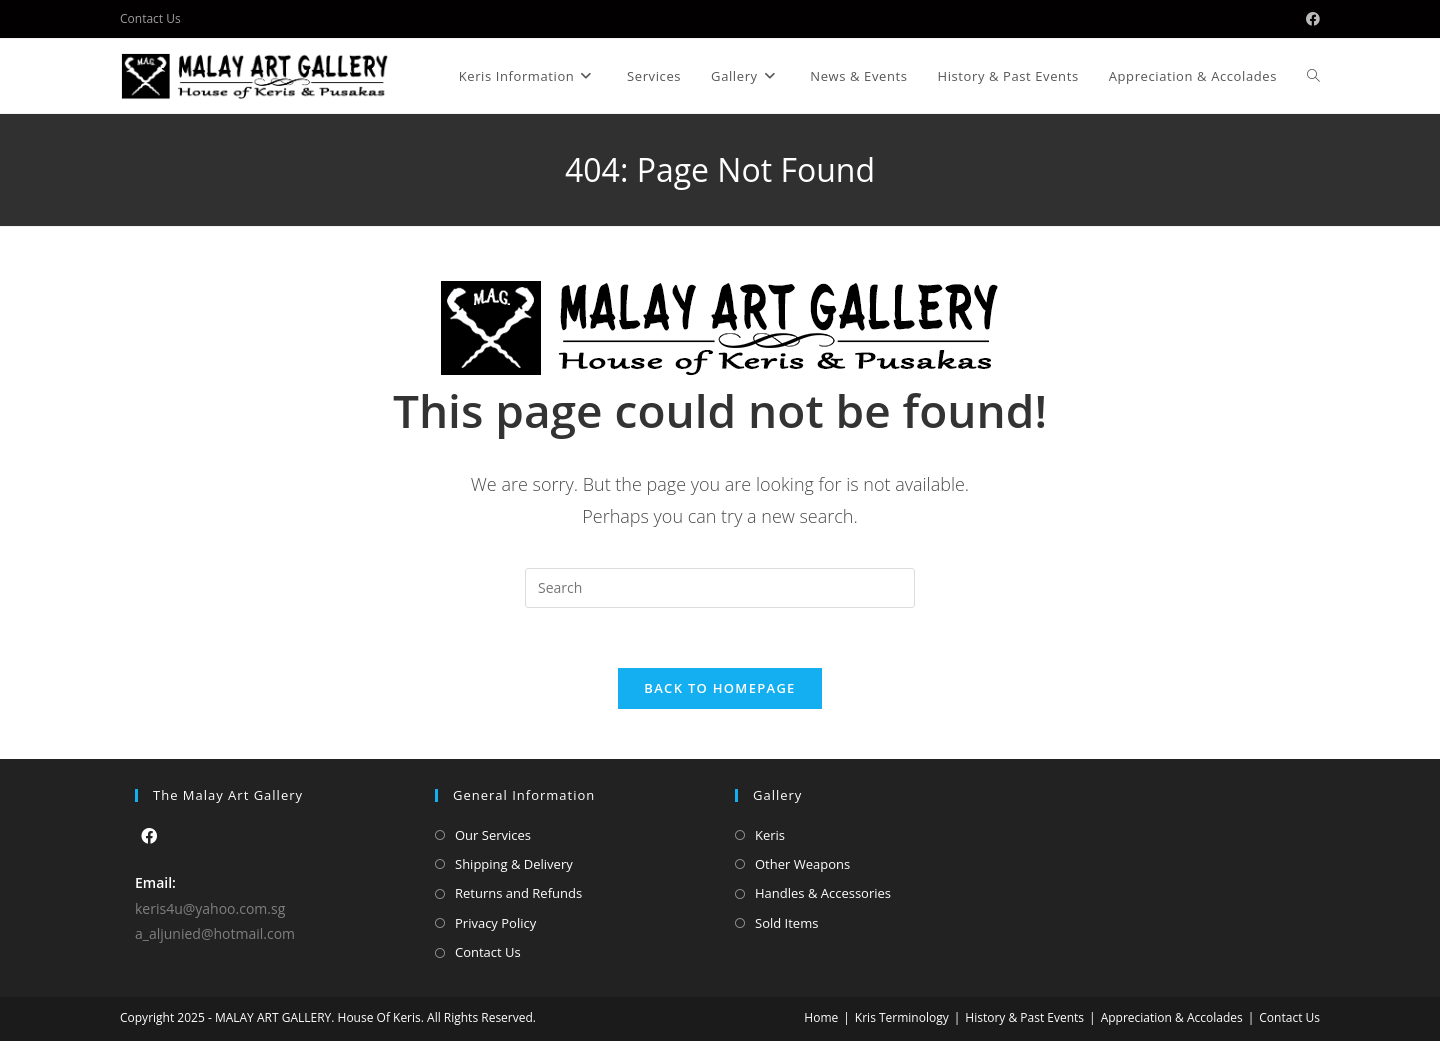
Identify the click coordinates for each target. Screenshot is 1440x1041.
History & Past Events (1024, 1017)
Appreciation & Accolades (1172, 1017)
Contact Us (150, 18)
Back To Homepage (719, 688)
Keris (770, 835)
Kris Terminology (902, 1017)
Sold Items (786, 923)
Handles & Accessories (823, 893)
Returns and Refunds (518, 893)
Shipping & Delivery (514, 864)
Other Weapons (802, 864)
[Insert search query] (720, 588)
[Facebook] (149, 836)
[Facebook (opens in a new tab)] (1310, 19)
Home (821, 1017)
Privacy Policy (495, 923)
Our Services (493, 835)
